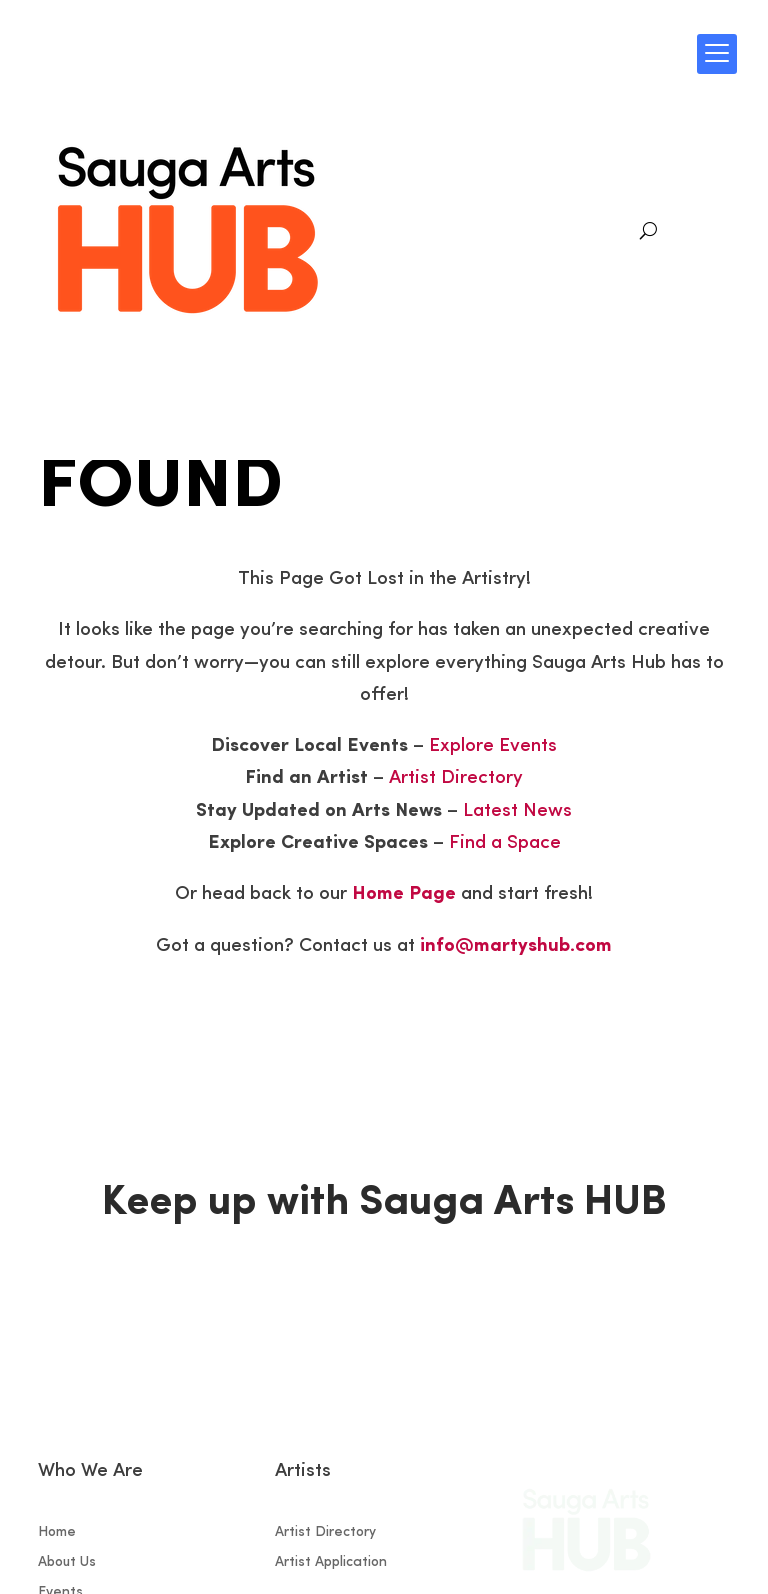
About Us (67, 1563)
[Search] (648, 230)
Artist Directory (456, 778)
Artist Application (331, 1563)
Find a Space (505, 843)
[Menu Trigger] (717, 54)
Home (57, 1533)
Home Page (404, 894)
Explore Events (493, 746)
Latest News (517, 811)
